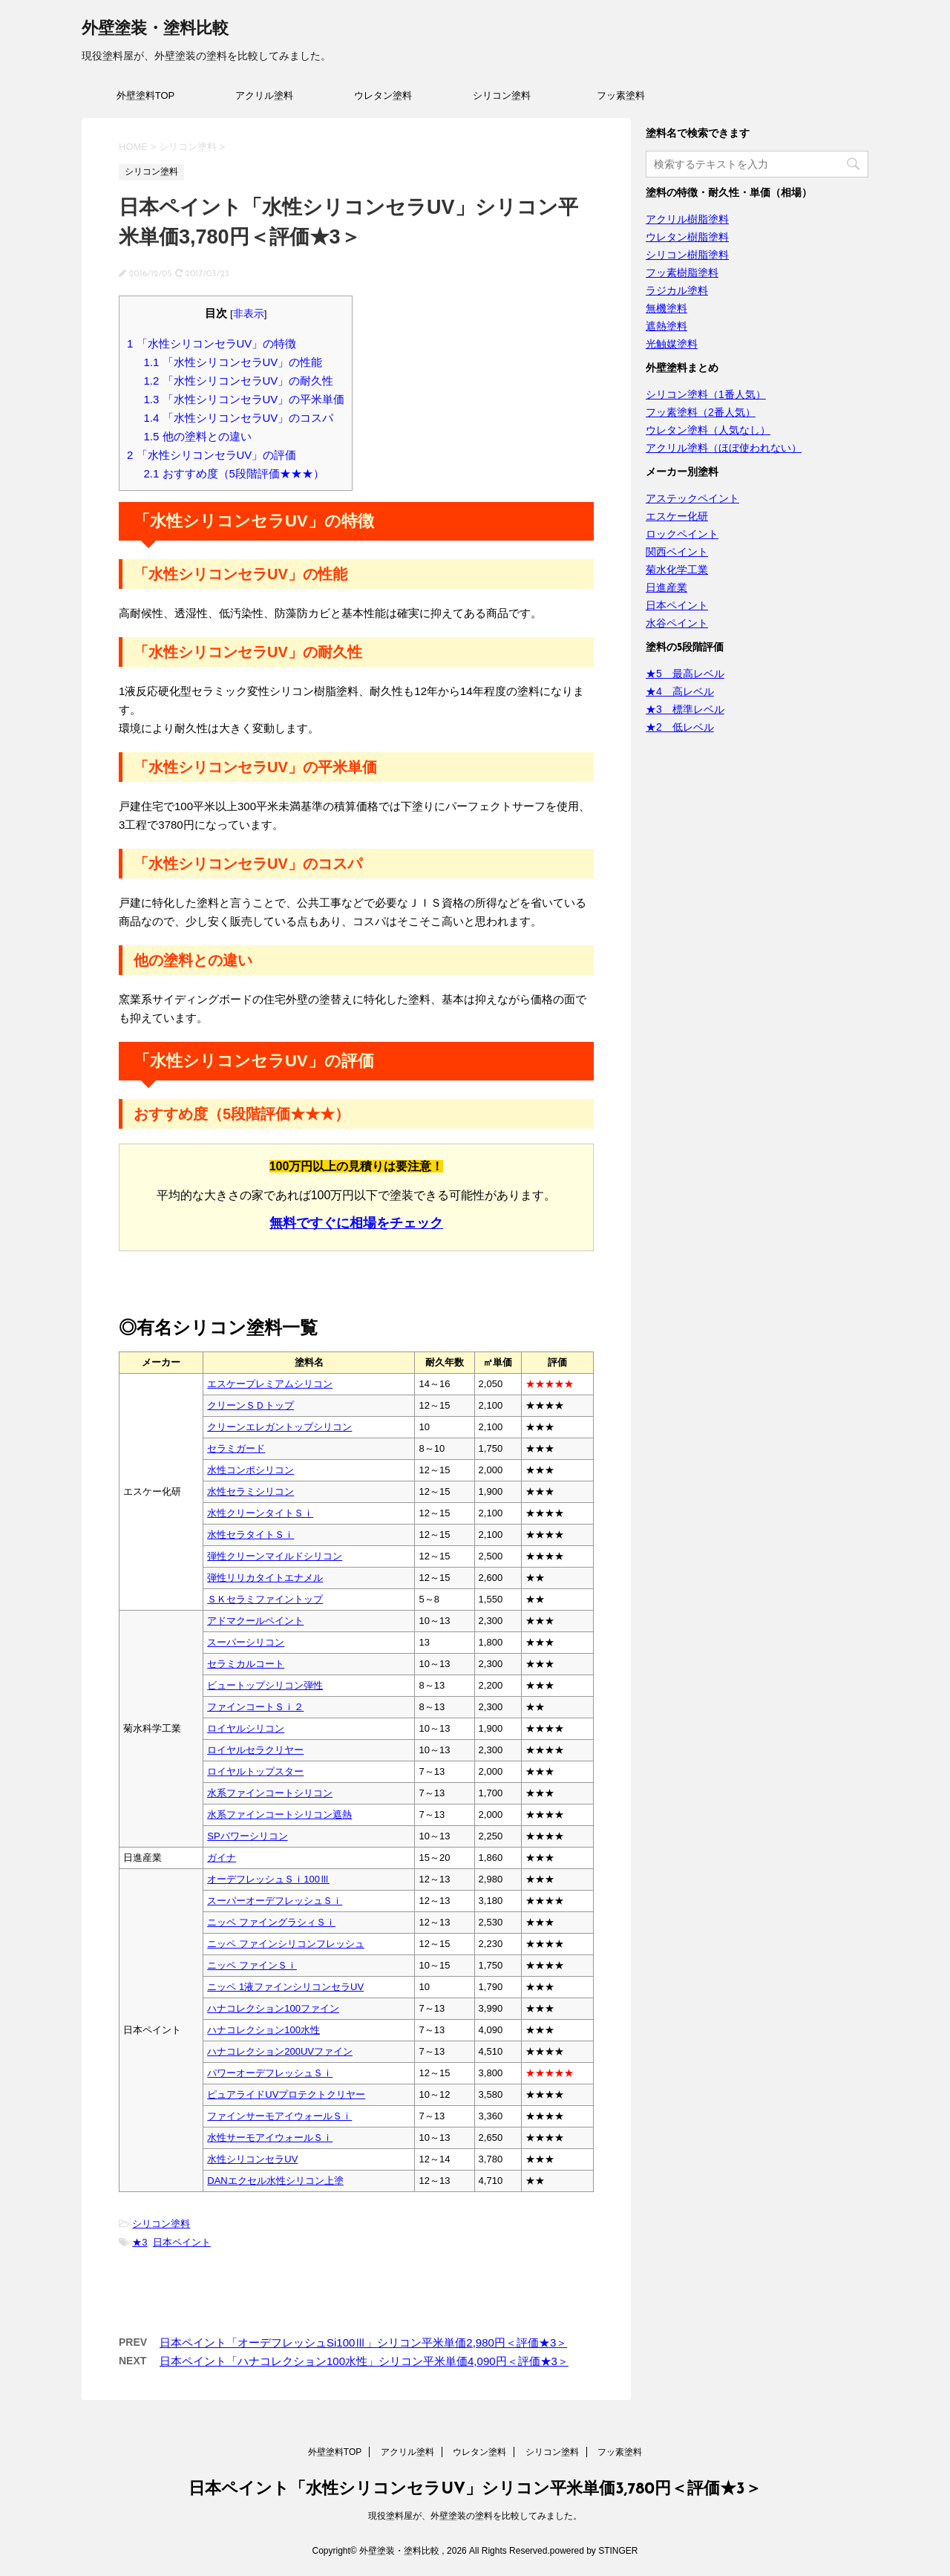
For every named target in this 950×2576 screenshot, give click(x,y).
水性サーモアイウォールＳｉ (269, 2137)
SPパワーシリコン (247, 1836)
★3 (139, 2242)
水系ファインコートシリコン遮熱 (279, 1814)
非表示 (248, 313)
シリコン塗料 (502, 95)
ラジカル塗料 (677, 290)
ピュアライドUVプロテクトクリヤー (286, 2094)
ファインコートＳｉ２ (255, 1706)
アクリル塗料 (264, 95)
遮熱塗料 (666, 326)
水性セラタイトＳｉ (250, 1534)
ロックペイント (682, 534)
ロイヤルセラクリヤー (255, 1749)
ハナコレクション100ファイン (273, 2008)
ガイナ (221, 1857)
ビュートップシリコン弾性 (265, 1685)
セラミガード (236, 1448)
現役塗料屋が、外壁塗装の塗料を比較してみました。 (475, 2516)
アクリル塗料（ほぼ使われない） (724, 448)
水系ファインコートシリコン (269, 1793)
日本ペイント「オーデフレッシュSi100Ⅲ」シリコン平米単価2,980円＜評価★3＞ (363, 2342)
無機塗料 (666, 308)
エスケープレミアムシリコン (269, 1383)
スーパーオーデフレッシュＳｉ (274, 1900)
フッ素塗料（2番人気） (701, 412)
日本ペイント (182, 2242)
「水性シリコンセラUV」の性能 (233, 362)
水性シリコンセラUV (252, 2159)
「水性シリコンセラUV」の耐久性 (239, 380)
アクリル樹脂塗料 (687, 219)
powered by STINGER (594, 2551)
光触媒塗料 (672, 344)
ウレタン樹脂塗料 (687, 237)
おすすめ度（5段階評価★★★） (234, 473)
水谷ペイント (677, 623)
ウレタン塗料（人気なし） (708, 430)
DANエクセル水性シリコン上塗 (275, 2180)
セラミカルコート (245, 1663)
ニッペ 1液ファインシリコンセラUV (285, 1986)
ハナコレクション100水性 (263, 2029)
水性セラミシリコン (250, 1491)
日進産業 (666, 587)
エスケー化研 (677, 516)
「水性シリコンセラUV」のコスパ (239, 417)
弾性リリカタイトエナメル (265, 1577)
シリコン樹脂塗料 (687, 255)
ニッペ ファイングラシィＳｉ (271, 1922)
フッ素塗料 (621, 95)
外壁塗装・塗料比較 (155, 29)
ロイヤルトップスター (255, 1771)
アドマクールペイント (255, 1620)
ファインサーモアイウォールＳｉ (279, 2116)
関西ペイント (677, 552)
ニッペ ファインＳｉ (252, 1965)
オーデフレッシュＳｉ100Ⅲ (268, 1879)
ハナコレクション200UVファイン (280, 2051)
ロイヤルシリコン (245, 1728)
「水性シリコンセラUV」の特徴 (211, 343)
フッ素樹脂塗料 (682, 272)
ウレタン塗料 (383, 95)
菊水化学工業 (677, 569)
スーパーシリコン (245, 1642)
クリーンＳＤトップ (250, 1405)
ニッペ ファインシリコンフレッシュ (285, 1943)
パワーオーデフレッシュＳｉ (269, 2072)
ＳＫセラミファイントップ (265, 1599)
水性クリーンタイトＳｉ (260, 1513)
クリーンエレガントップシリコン (279, 1426)
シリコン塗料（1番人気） (706, 394)
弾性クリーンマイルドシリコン (274, 1556)
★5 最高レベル (685, 673)
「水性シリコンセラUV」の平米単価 (244, 399)
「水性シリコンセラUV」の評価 (211, 455)
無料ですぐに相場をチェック (356, 1223)
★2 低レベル (680, 727)
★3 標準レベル (685, 709)
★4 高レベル (680, 691)
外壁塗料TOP (146, 95)
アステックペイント (692, 498)
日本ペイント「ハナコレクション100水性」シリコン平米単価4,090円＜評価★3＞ (364, 2361)
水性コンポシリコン (250, 1470)
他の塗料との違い (198, 436)
